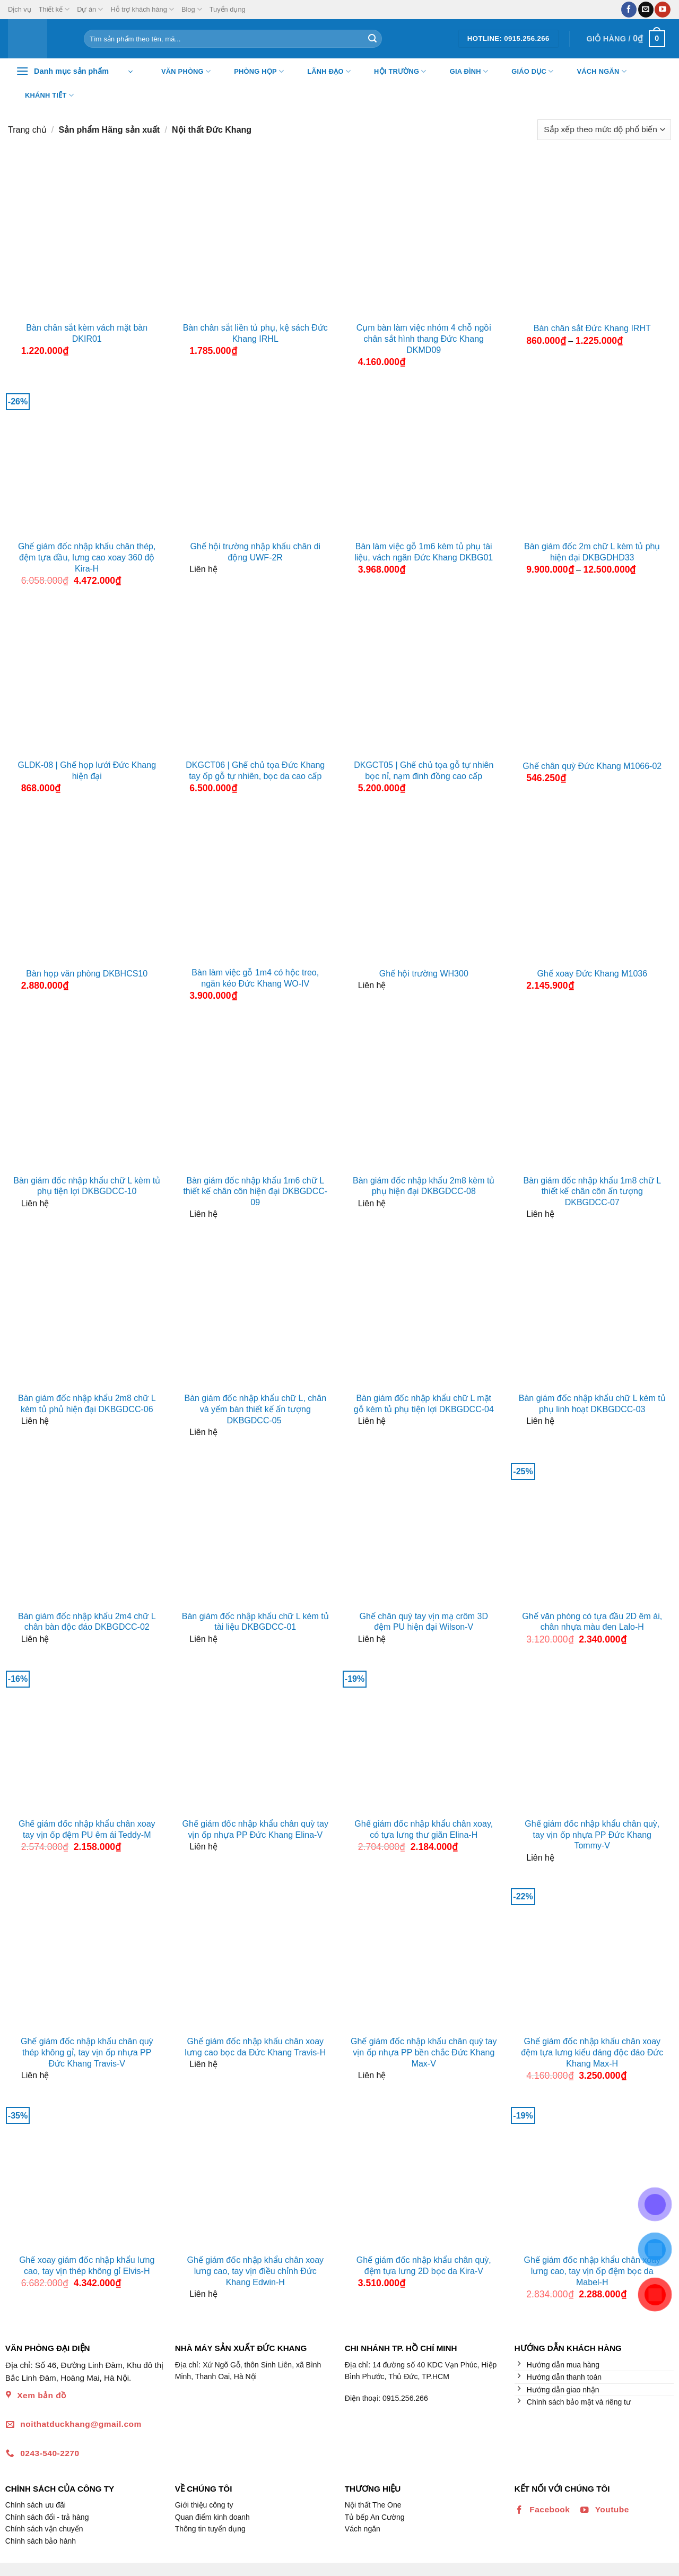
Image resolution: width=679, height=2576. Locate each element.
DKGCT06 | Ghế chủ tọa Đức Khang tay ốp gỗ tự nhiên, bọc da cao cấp (255, 770)
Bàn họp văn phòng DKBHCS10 (86, 973)
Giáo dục (525, 71)
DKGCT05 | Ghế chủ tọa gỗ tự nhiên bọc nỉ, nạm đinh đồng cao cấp (423, 770)
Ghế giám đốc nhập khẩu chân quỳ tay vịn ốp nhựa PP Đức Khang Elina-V (255, 1829)
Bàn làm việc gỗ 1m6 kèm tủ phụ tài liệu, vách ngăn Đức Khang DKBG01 (423, 552)
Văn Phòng (179, 71)
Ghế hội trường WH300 (423, 973)
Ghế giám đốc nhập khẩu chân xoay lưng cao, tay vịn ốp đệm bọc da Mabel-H (592, 2271)
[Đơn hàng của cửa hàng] (604, 129)
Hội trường (393, 71)
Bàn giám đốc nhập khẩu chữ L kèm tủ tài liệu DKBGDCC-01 (255, 1622)
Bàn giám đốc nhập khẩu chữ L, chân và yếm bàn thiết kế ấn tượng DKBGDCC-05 (255, 1409)
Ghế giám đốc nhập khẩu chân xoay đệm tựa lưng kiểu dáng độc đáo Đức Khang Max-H (592, 2052)
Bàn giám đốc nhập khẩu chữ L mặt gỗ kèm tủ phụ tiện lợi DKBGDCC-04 (424, 1404)
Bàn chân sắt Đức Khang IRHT (592, 328)
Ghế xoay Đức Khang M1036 (592, 973)
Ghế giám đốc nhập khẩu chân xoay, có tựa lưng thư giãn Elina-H (423, 1829)
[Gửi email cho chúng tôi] (646, 10)
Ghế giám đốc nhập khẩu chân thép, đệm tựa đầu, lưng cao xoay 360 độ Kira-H (86, 557)
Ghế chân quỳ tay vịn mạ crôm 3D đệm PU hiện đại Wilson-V (423, 1622)
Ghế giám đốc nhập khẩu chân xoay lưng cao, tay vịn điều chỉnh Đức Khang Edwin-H (255, 2271)
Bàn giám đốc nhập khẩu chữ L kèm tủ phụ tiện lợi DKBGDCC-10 (86, 1186)
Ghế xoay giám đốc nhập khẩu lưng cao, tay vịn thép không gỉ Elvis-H (86, 2265)
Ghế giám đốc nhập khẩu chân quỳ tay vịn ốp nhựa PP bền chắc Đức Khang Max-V (424, 2052)
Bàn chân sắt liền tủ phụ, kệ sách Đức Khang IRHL (255, 333)
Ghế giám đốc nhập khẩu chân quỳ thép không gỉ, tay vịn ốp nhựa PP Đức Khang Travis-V (87, 2052)
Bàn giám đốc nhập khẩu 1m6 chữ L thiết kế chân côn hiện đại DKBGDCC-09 (255, 1191)
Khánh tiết (43, 95)
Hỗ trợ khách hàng (142, 9)
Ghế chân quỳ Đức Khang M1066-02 (592, 766)
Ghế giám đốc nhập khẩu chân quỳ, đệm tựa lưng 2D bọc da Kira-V (423, 2265)
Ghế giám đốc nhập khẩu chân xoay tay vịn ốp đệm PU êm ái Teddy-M (87, 1829)
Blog (191, 9)
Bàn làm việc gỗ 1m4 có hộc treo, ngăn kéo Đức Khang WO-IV (255, 978)
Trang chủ (27, 129)
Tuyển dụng (228, 9)
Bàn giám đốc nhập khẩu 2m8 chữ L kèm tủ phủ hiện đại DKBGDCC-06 (87, 1404)
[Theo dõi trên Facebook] (629, 10)
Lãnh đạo (322, 71)
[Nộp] (372, 39)
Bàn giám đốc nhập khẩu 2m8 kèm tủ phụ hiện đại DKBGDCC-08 (423, 1186)
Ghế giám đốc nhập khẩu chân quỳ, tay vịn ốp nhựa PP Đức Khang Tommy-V (592, 1835)
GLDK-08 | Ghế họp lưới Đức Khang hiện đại (87, 770)
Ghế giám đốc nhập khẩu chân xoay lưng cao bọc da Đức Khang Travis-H (255, 2047)
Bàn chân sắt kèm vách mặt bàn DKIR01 (86, 333)
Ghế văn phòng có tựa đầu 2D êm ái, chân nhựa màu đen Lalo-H (592, 1622)
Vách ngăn (595, 71)
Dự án (90, 9)
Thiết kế (54, 9)
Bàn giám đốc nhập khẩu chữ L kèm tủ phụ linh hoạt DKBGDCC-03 (592, 1404)
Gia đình (463, 71)
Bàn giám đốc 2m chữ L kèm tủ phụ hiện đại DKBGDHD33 (592, 552)
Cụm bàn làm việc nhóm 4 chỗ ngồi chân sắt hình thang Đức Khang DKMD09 (423, 339)
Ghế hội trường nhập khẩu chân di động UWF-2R (255, 552)
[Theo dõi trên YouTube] (662, 10)
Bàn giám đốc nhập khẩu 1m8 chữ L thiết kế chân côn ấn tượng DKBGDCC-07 (592, 1191)
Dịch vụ (19, 9)
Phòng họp (252, 71)
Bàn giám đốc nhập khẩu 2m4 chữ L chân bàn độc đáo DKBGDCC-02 (87, 1622)
